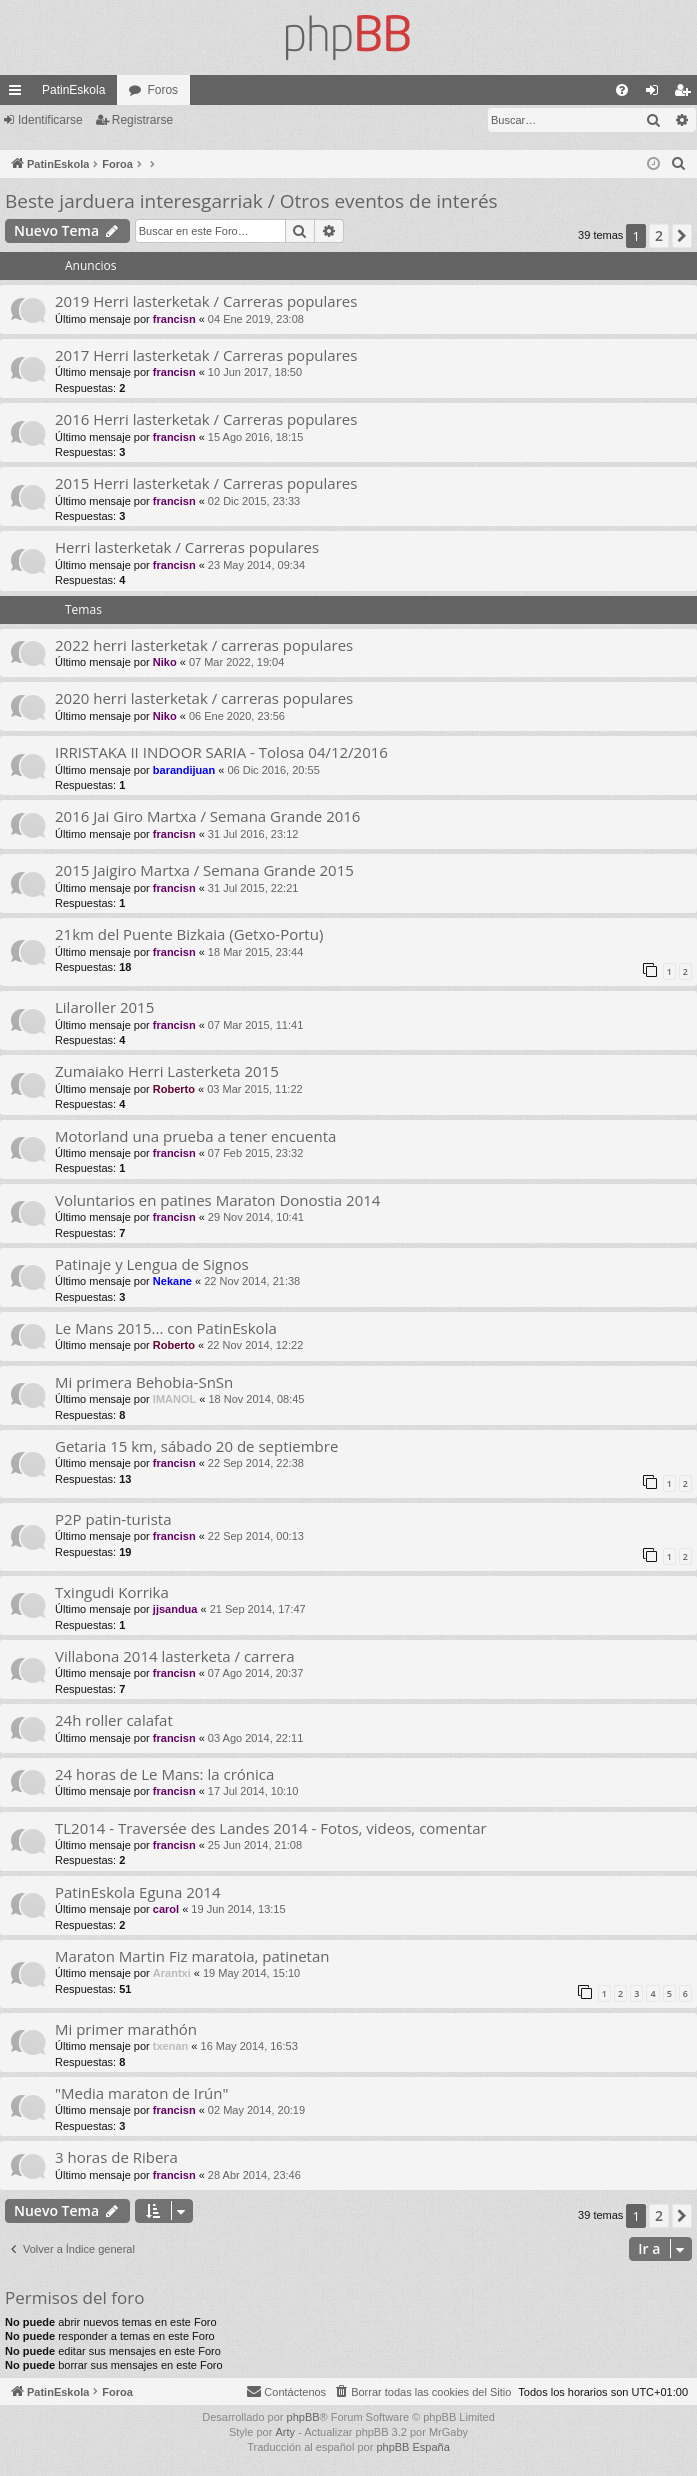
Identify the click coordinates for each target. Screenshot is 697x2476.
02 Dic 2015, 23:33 (254, 501)
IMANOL (174, 1399)
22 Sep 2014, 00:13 (256, 1536)
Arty (285, 2432)
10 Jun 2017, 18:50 (255, 372)
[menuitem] (622, 90)
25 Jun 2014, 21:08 (255, 1845)
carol (166, 1909)
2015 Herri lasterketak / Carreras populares (206, 483)
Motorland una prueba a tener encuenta (195, 1136)
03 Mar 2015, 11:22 (254, 1089)
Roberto (174, 1089)
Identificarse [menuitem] (656, 94)
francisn (174, 319)
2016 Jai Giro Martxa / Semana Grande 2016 (207, 816)
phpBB (303, 2417)
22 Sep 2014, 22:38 (256, 1463)
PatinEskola (73, 90)
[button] (682, 236)
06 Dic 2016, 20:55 (273, 770)
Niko (165, 662)
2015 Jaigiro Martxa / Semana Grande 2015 (204, 870)
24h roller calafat (114, 1720)
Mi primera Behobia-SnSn (144, 1382)
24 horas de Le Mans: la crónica (164, 1774)
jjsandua (175, 1609)
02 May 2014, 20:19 (256, 2110)
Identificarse (50, 120)
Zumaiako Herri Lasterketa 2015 (167, 1071)
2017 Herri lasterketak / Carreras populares (206, 355)
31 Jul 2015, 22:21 (253, 888)
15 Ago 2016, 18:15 (255, 437)
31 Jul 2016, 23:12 (253, 834)
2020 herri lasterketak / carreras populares (204, 698)
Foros (162, 90)
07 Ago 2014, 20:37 (255, 1673)
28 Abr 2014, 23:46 (254, 2175)
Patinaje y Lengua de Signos (152, 1264)
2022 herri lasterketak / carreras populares (204, 645)
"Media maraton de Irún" (141, 2093)
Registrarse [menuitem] (686, 94)
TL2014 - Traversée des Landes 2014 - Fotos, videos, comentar (271, 1828)
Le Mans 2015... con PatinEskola (166, 1328)
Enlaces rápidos (19, 94)
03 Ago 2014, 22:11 (255, 1738)
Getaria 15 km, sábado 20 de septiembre (196, 1446)
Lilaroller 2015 (104, 1007)
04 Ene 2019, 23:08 (256, 319)
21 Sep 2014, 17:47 (258, 1609)
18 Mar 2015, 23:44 (255, 952)
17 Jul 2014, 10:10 (253, 1791)
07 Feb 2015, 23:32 (255, 1153)
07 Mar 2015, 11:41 (255, 1025)
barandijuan (184, 770)
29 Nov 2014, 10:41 (256, 1217)
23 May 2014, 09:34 (256, 565)
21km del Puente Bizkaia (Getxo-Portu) (189, 934)
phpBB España (412, 2447)
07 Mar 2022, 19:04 (236, 662)
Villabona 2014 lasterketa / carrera (175, 1656)
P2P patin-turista (113, 1519)
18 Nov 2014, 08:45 (256, 1399)
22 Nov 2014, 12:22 (255, 1345)
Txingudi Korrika (112, 1592)
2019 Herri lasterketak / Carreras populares (206, 301)
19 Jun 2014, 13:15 (238, 1909)
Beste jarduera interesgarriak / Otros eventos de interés (251, 201)
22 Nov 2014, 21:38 (252, 1281)
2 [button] (659, 235)
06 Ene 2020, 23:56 (237, 716)
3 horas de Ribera (116, 2157)
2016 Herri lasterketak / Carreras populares (206, 419)
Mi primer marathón (126, 2029)
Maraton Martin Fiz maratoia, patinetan (192, 1956)
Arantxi (172, 1973)
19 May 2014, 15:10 (251, 1973)
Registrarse (142, 120)
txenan (170, 2046)
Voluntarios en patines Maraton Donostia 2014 (217, 1200)
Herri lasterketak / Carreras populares (187, 547)
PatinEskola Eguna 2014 (138, 1892)
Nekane (172, 1281)
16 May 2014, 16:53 (249, 2046)
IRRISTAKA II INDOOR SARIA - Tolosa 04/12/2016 (221, 752)
